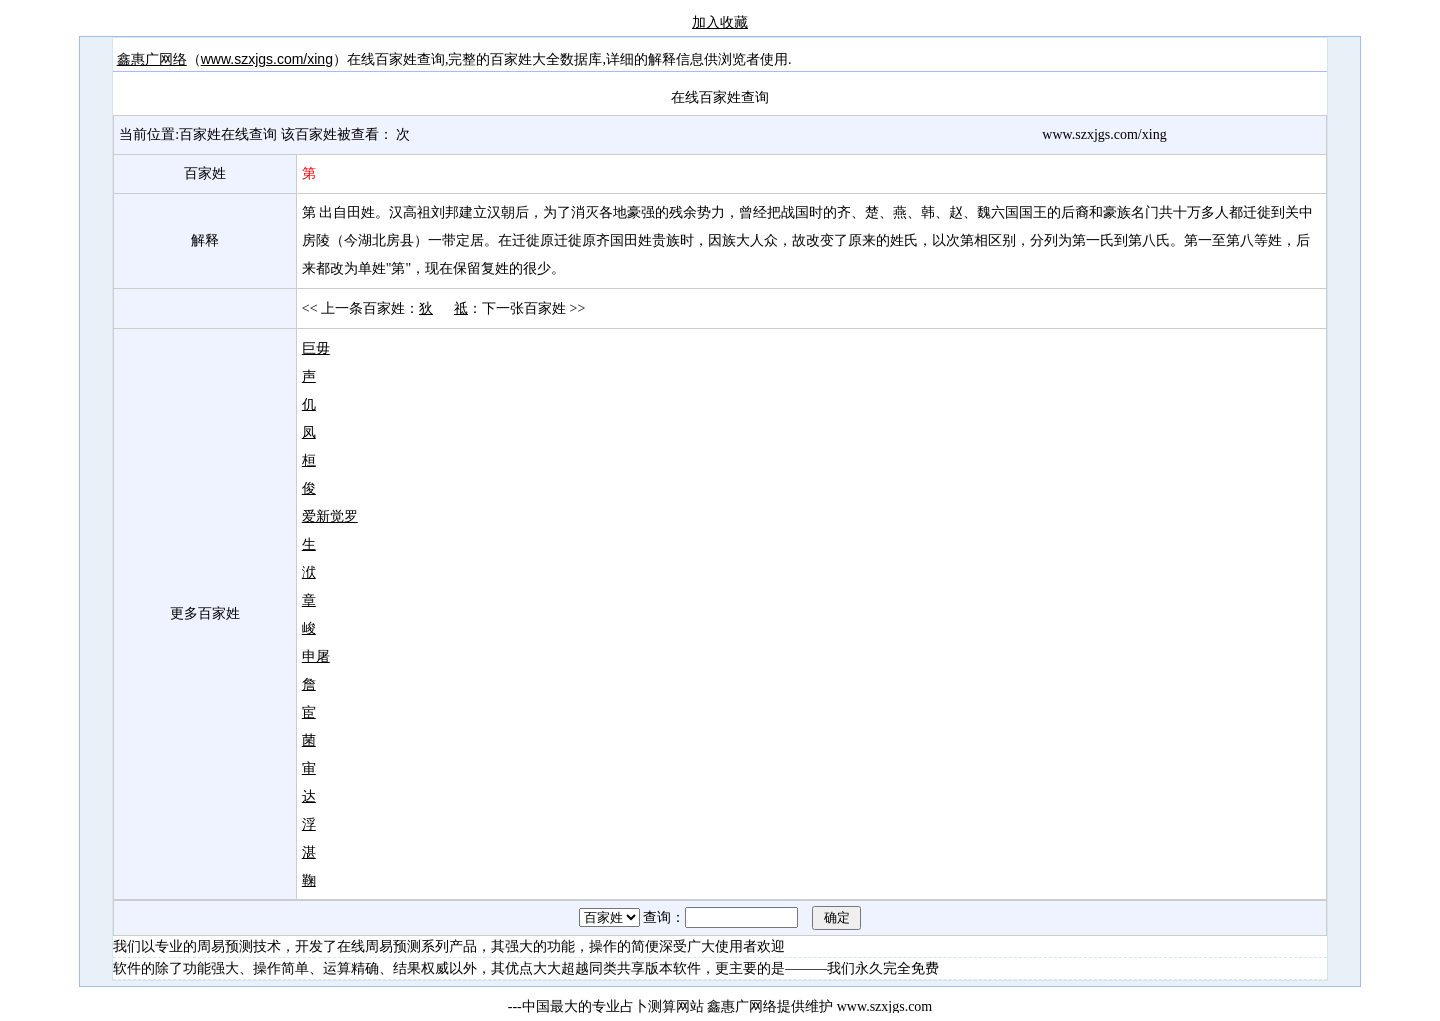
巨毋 (316, 348)
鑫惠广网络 (152, 59)
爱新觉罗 (330, 516)
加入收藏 (720, 22)
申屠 (316, 656)
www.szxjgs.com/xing (267, 59)
